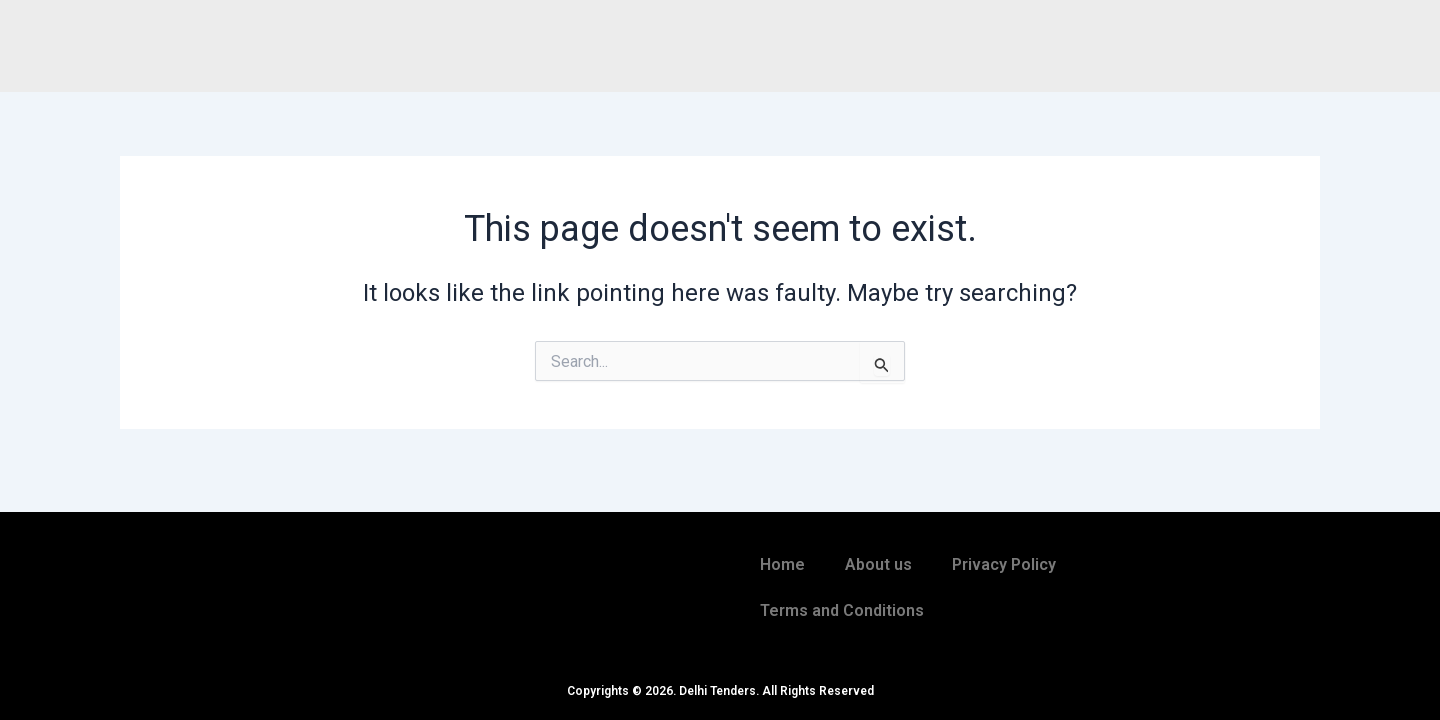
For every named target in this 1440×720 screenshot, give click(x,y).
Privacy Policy (1004, 564)
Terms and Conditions (842, 610)
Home (782, 564)
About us (878, 564)
